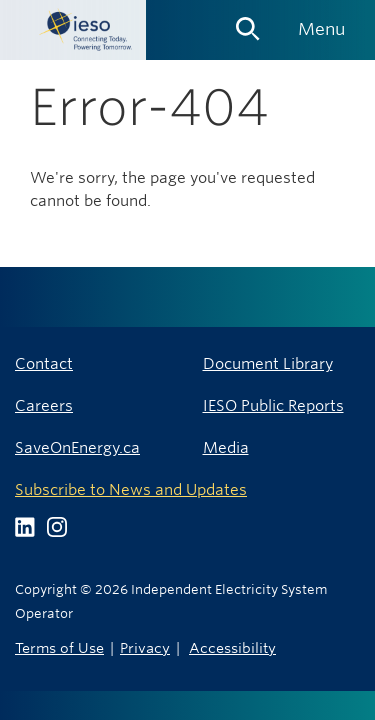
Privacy (145, 647)
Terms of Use (59, 647)
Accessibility (232, 647)
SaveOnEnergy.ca (77, 447)
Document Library (268, 363)
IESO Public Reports (273, 405)
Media (226, 447)
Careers (44, 405)
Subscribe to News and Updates (131, 489)
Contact (44, 363)
